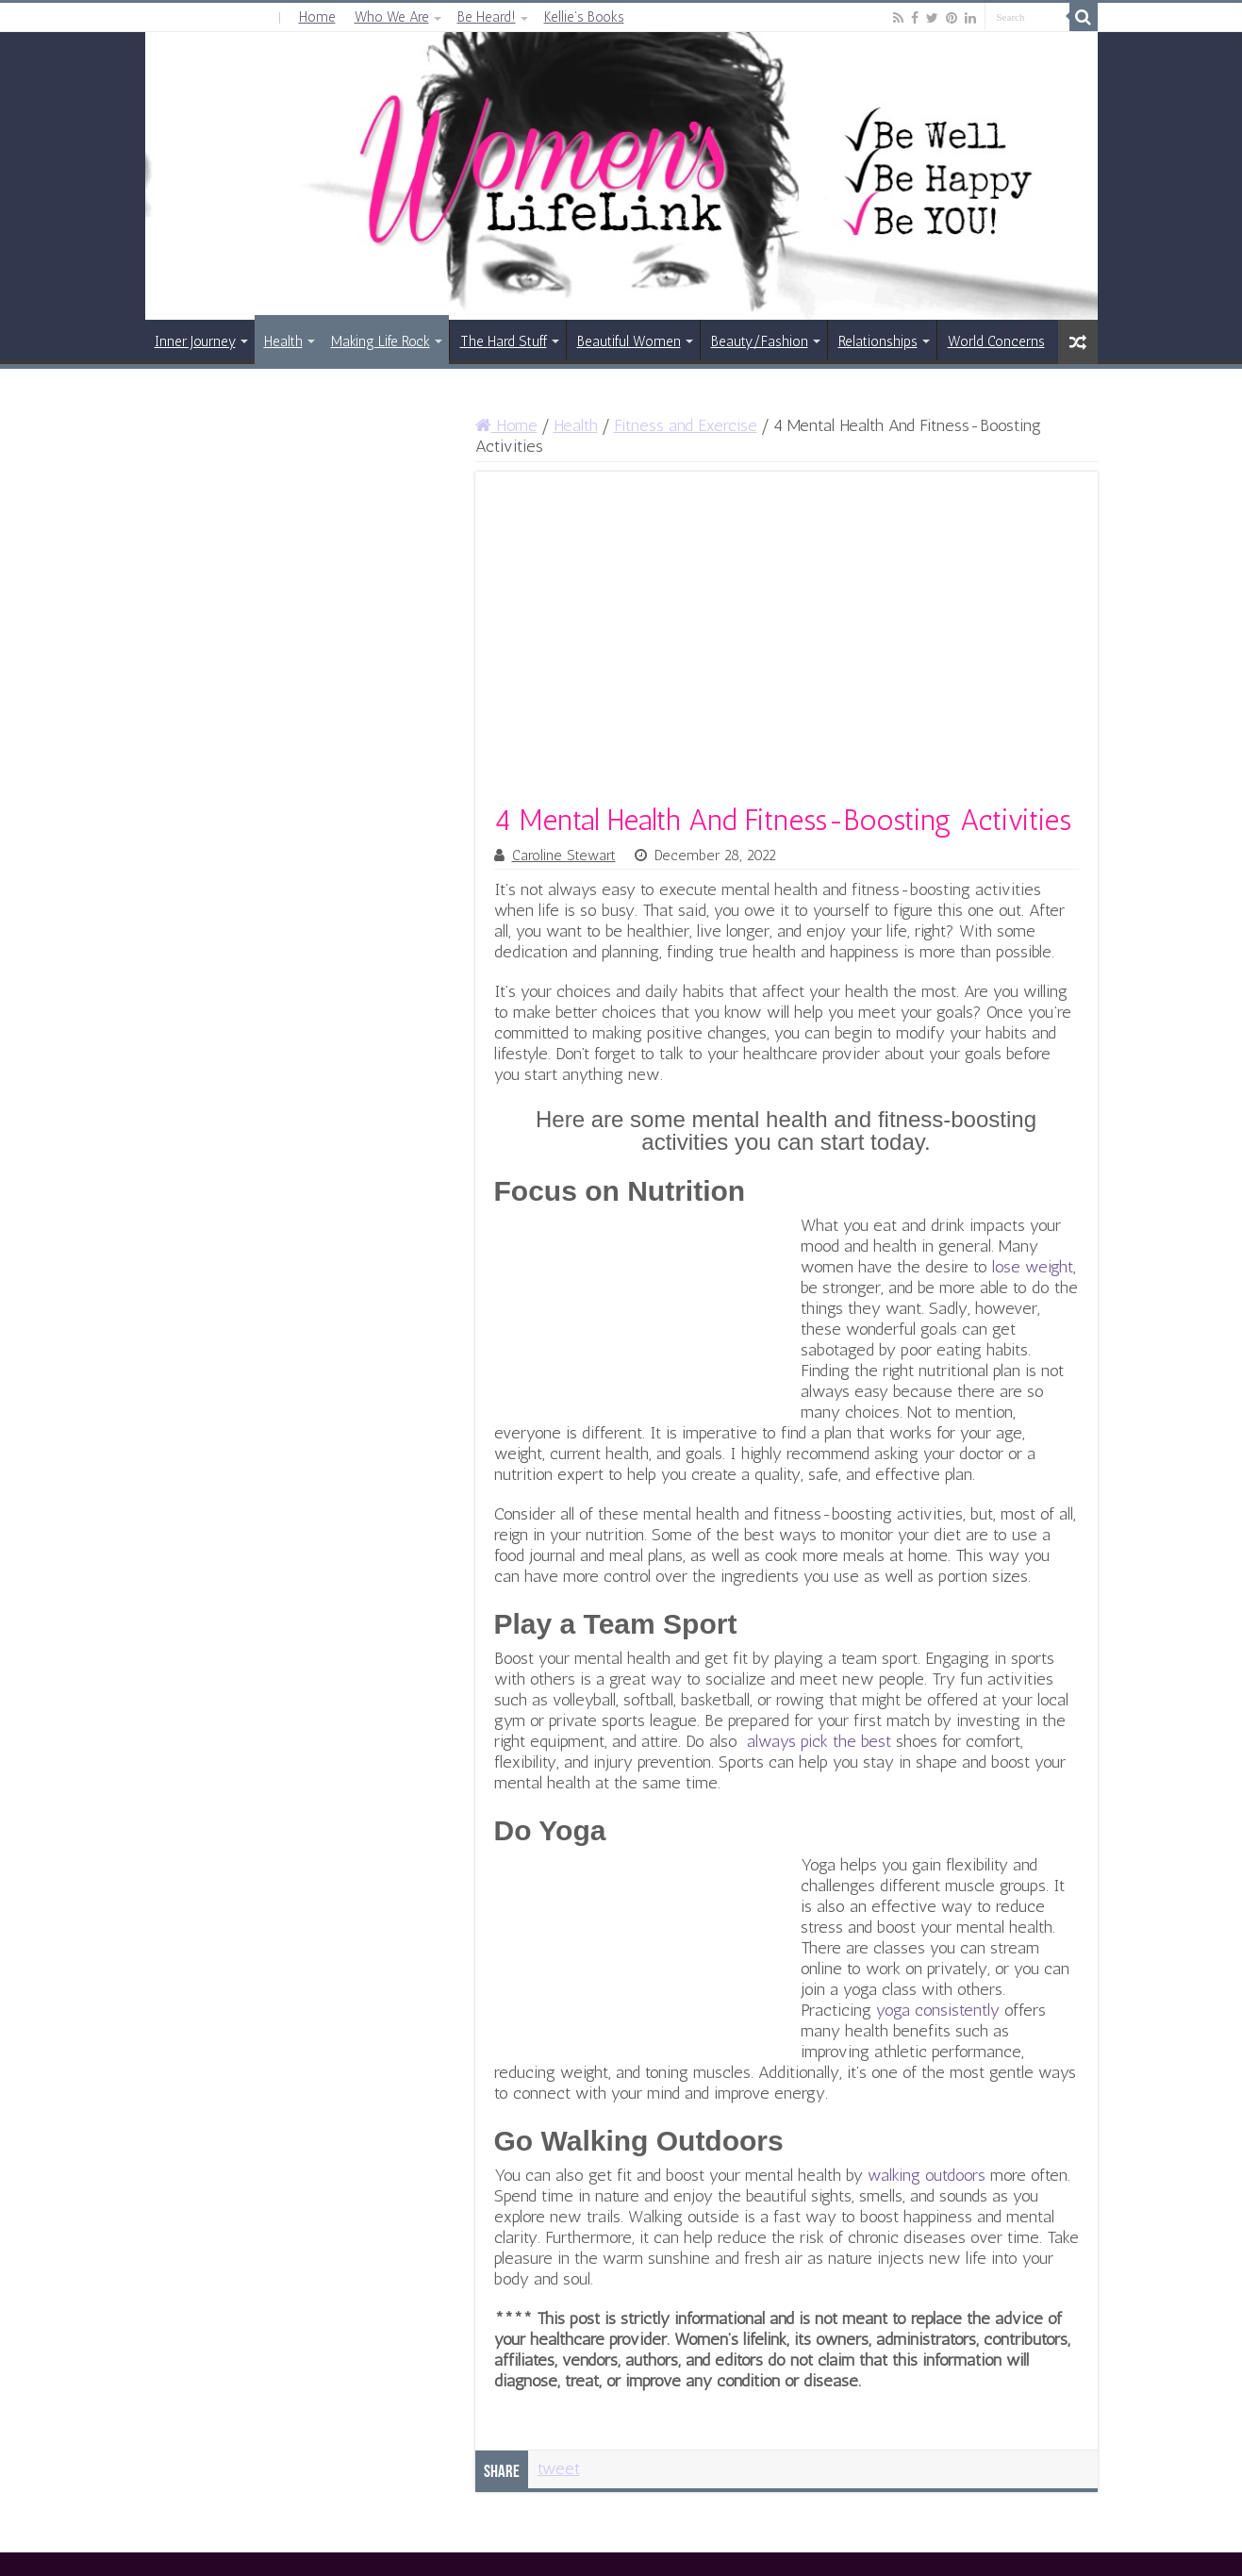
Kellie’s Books (584, 16)
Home (317, 16)
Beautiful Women (629, 341)
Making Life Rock (380, 341)
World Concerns (996, 341)
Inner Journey (195, 341)
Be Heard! (486, 16)
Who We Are (392, 16)
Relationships (878, 341)
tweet (559, 2468)
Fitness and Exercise (685, 425)
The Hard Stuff (503, 341)
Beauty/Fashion (759, 341)
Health (283, 341)
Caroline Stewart (564, 855)
